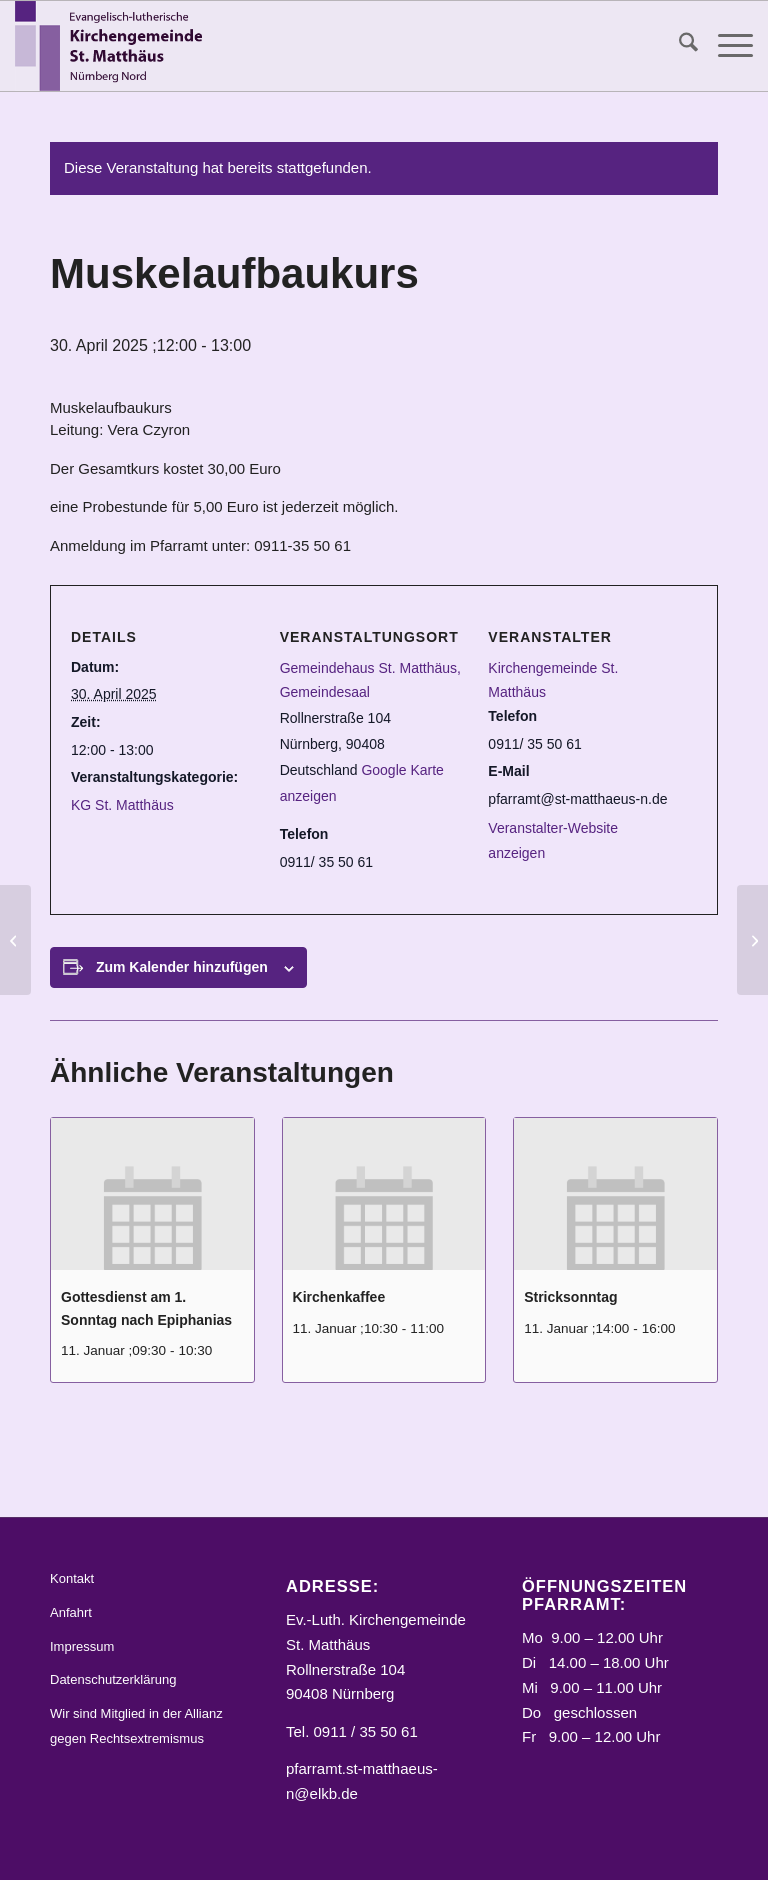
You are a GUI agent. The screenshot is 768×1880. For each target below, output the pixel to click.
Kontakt (72, 1578)
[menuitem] (678, 46)
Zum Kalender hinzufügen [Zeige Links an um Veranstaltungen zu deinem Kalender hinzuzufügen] (182, 967)
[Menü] (725, 46)
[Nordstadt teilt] (752, 940)
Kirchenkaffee (339, 1297)
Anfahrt (71, 1612)
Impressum (82, 1646)
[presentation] (152, 1194)
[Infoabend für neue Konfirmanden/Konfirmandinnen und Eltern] (15, 940)
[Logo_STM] (113, 46)
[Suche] (678, 46)
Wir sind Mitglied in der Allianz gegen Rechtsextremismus (136, 1726)
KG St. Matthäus (122, 805)
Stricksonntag (570, 1297)
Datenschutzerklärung (113, 1679)
